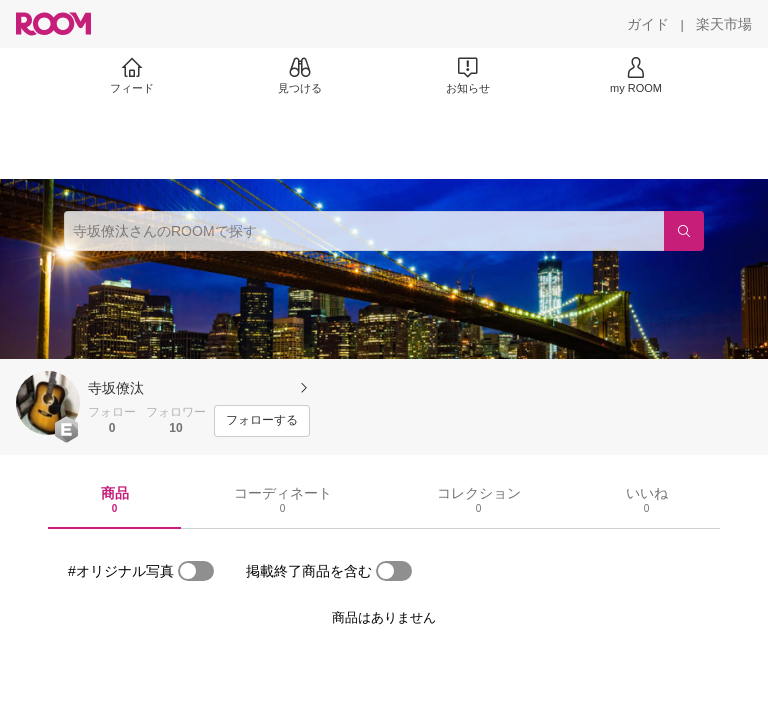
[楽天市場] (724, 24)
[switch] (196, 571)
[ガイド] (648, 24)
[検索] (684, 231)
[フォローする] (262, 421)
